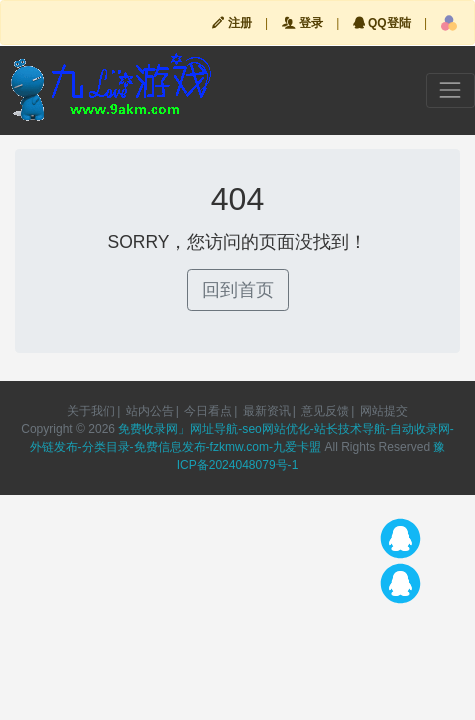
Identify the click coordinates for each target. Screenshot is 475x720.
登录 (302, 23)
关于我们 (91, 411)
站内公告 (150, 411)
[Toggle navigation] (450, 90)
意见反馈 (325, 411)
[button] (449, 23)
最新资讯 (267, 411)
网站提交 (384, 411)
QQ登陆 (382, 23)
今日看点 (208, 411)
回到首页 (238, 290)
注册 (231, 23)
